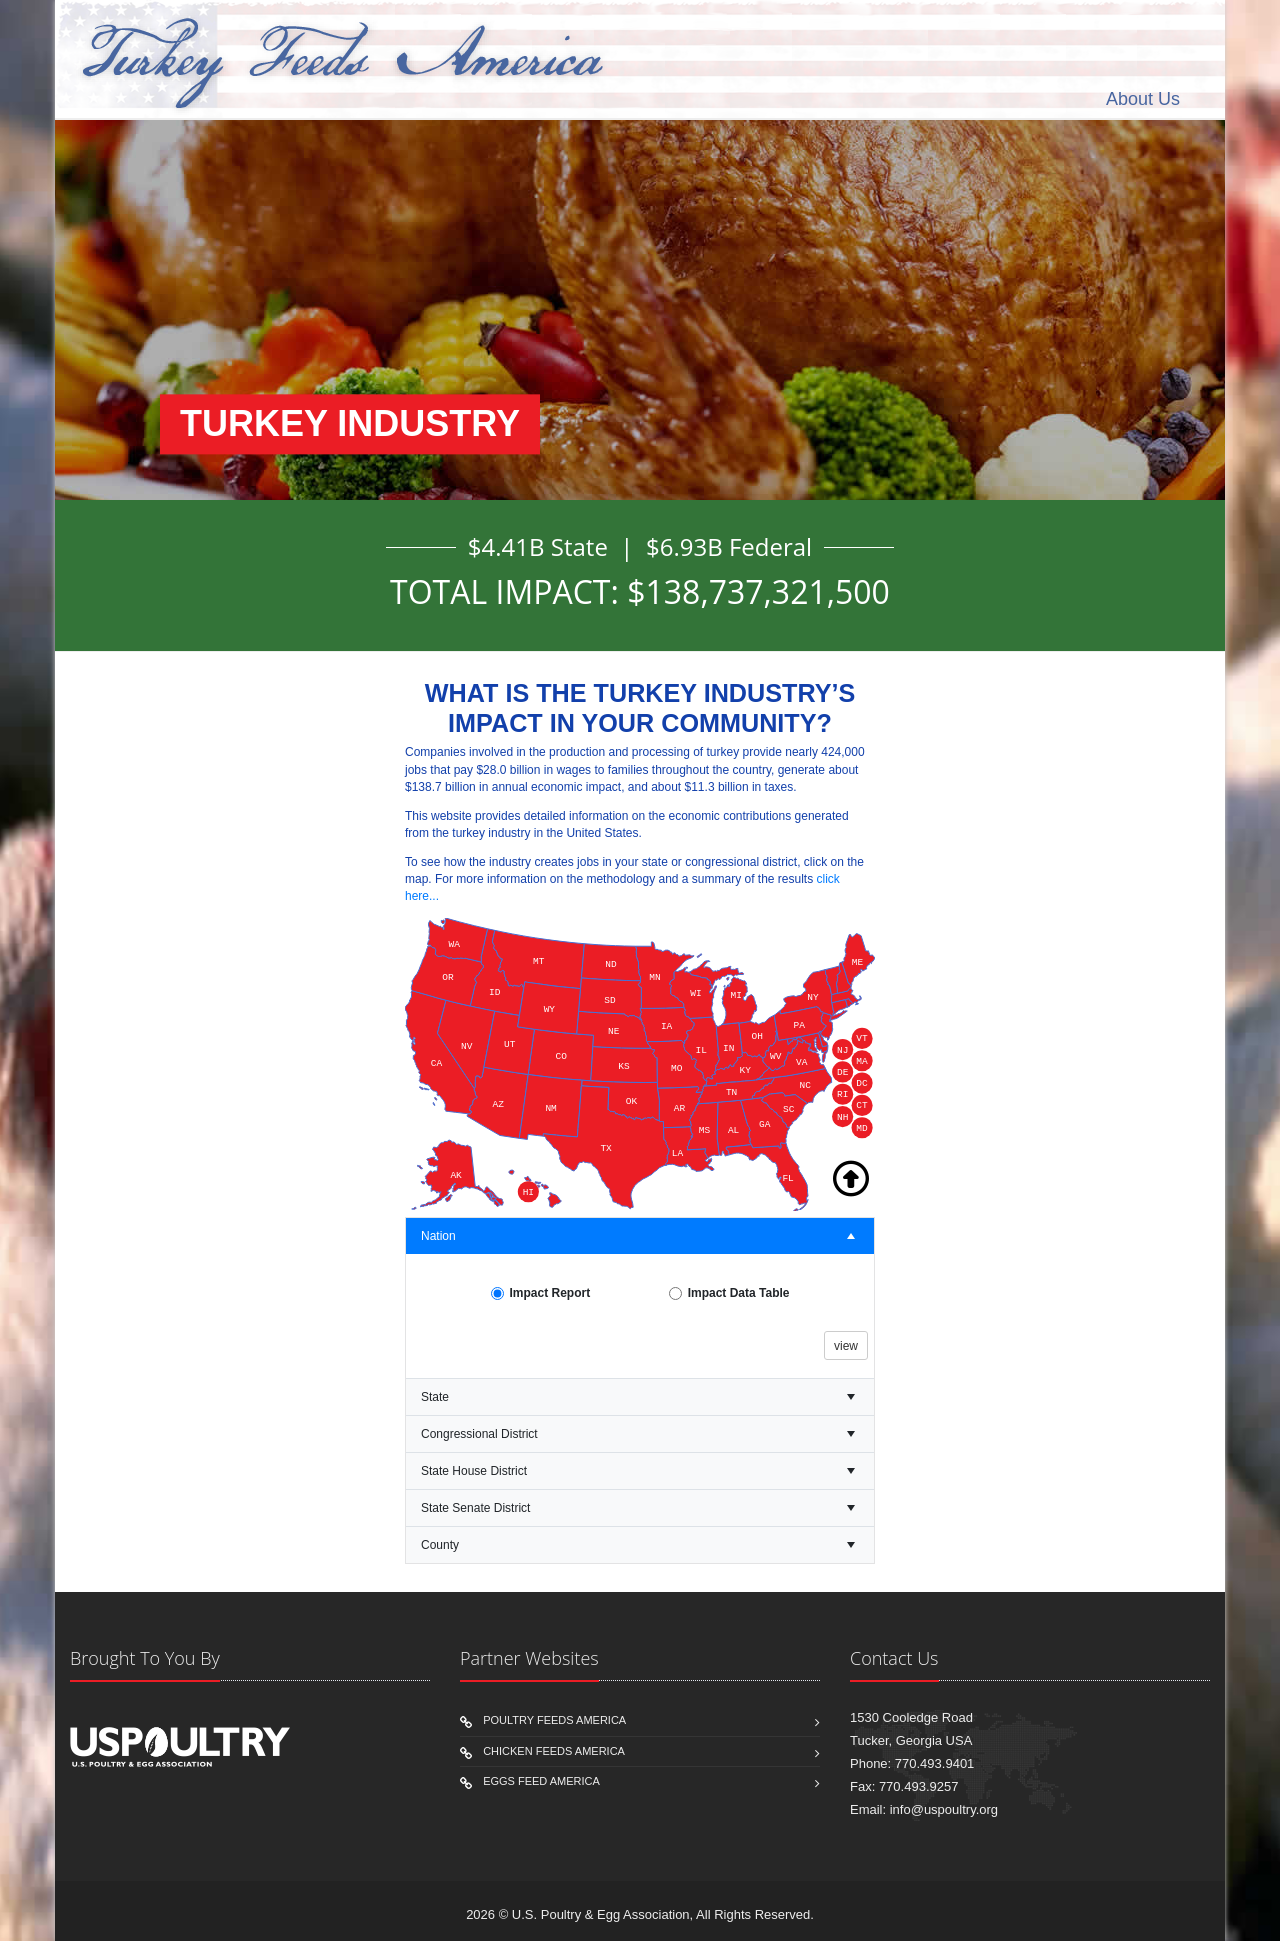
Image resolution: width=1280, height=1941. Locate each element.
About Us (1143, 99)
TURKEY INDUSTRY (350, 424)
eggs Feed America (541, 1781)
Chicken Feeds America (554, 1751)
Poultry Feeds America (554, 1720)
